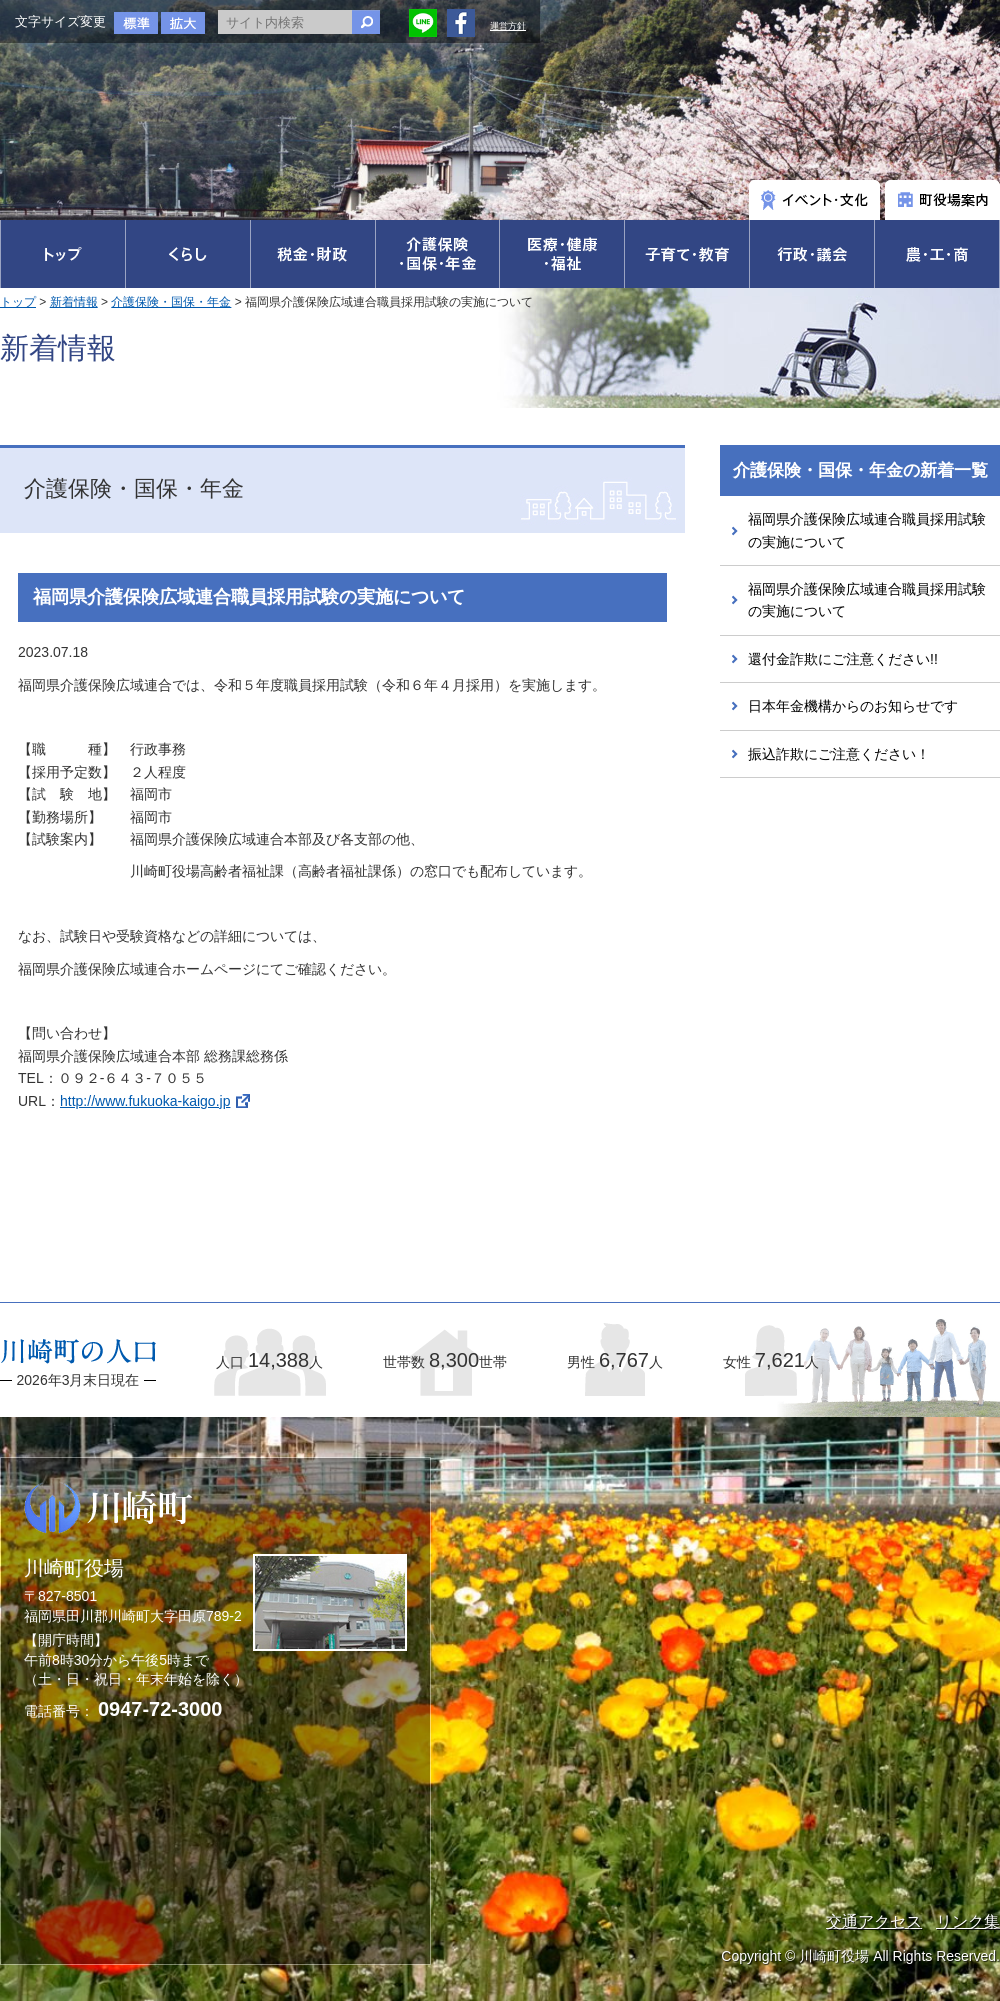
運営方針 (508, 26)
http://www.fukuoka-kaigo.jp (145, 1101)
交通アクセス (874, 1921)
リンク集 (968, 1921)
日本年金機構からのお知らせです (853, 706)
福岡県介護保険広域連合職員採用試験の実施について (867, 530)
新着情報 (74, 302)
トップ (18, 302)
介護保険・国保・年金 (171, 302)
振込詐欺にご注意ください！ (839, 754)
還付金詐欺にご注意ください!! (843, 659)
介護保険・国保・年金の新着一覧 (860, 470)
